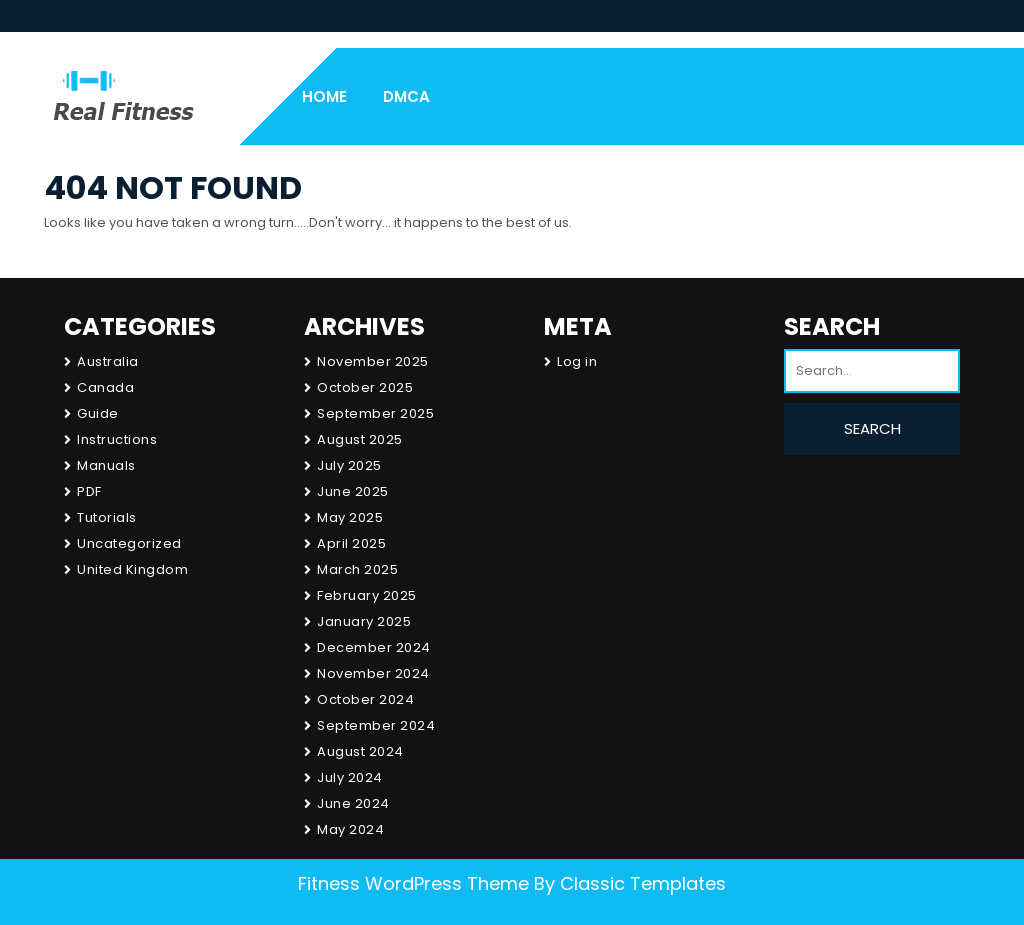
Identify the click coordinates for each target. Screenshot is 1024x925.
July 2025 (349, 465)
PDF (89, 491)
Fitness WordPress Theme (413, 883)
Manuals (106, 465)
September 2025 (375, 413)
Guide (98, 413)
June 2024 (353, 803)
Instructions (117, 439)
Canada (105, 387)
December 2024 (374, 647)
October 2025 (365, 387)
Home (324, 96)
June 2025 (353, 491)
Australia (108, 361)
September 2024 (376, 725)
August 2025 (360, 439)
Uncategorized (129, 543)
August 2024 (360, 751)
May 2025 (350, 517)
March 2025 (357, 569)
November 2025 (373, 361)
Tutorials (107, 517)
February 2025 (367, 595)
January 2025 (364, 621)
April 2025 (351, 543)
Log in (577, 361)
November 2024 (373, 673)
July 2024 (350, 777)
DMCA (406, 96)
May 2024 (350, 829)
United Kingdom (132, 569)
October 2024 (365, 699)
